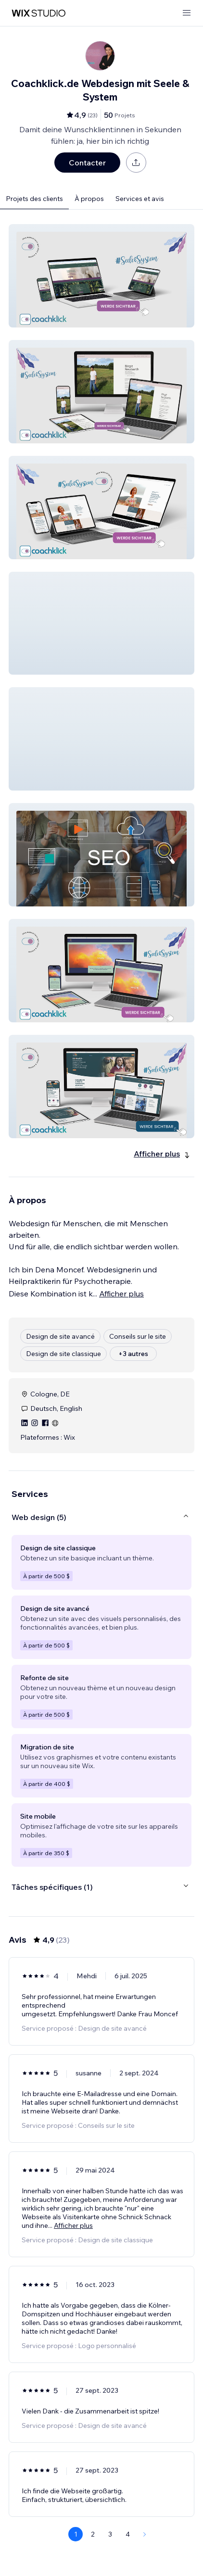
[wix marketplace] (38, 13)
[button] (101, 275)
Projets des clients (34, 198)
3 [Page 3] (110, 2534)
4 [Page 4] (128, 2534)
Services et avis (139, 198)
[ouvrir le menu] (186, 13)
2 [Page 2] (93, 2534)
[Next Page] (145, 2534)
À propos (89, 198)
